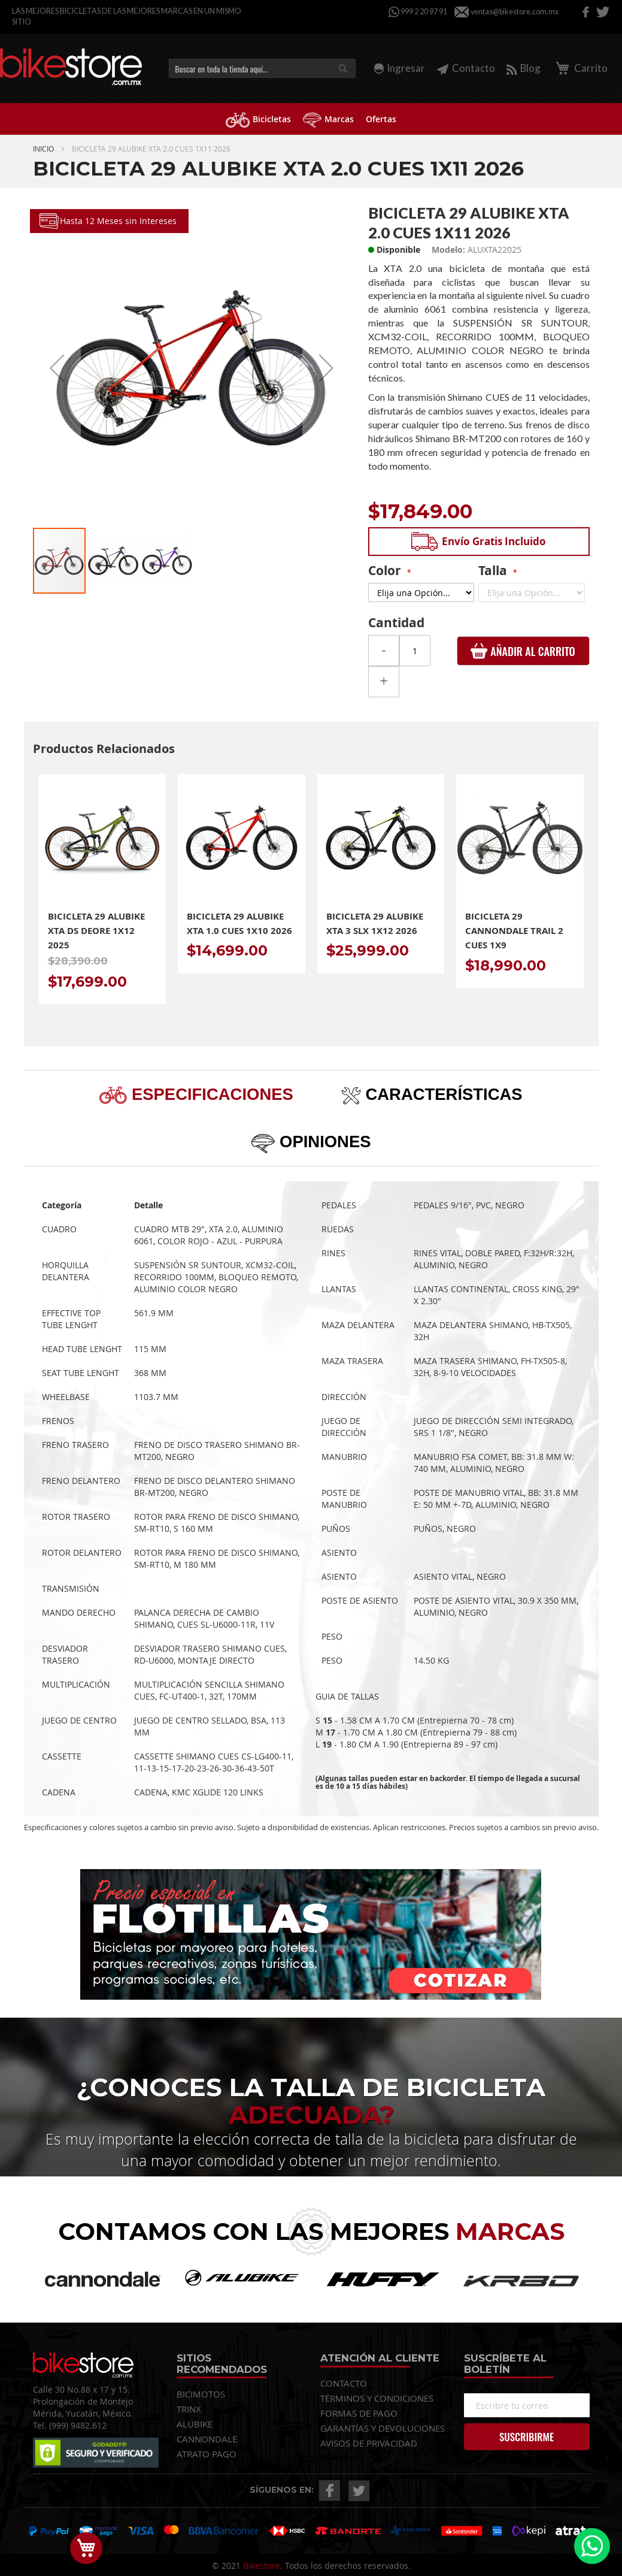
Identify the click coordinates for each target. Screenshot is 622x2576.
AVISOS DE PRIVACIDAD (368, 2443)
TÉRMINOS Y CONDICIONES (376, 2398)
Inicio (43, 148)
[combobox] (262, 68)
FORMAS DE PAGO (359, 2413)
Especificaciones (210, 1094)
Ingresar (406, 68)
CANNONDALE (207, 2439)
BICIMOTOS (201, 2394)
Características (442, 1094)
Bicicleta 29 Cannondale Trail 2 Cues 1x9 (514, 931)
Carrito (580, 68)
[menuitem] (258, 119)
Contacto (465, 68)
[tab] (196, 1094)
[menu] (311, 119)
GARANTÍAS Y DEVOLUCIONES (382, 2428)
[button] (57, 368)
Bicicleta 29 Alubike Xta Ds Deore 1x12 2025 (96, 931)
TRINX (189, 2409)
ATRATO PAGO (206, 2454)
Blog (523, 68)
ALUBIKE (195, 2424)
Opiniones (323, 1141)
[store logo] (71, 67)
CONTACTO (343, 2383)
